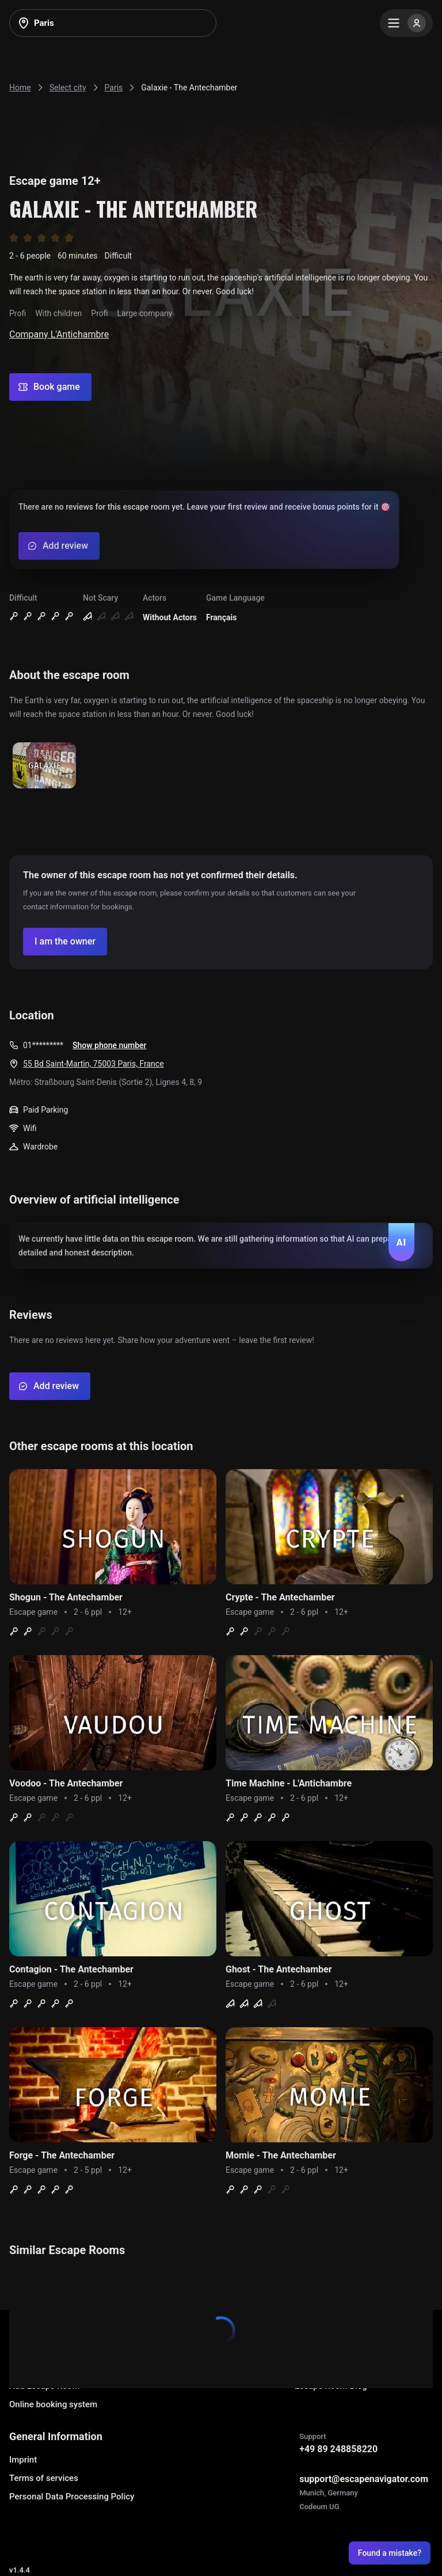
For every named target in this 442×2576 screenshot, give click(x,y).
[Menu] (406, 23)
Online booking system (53, 2404)
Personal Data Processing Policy (71, 2496)
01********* (43, 1045)
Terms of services (43, 2478)
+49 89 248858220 (338, 2449)
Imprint (23, 2459)
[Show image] (44, 766)
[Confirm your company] (65, 941)
